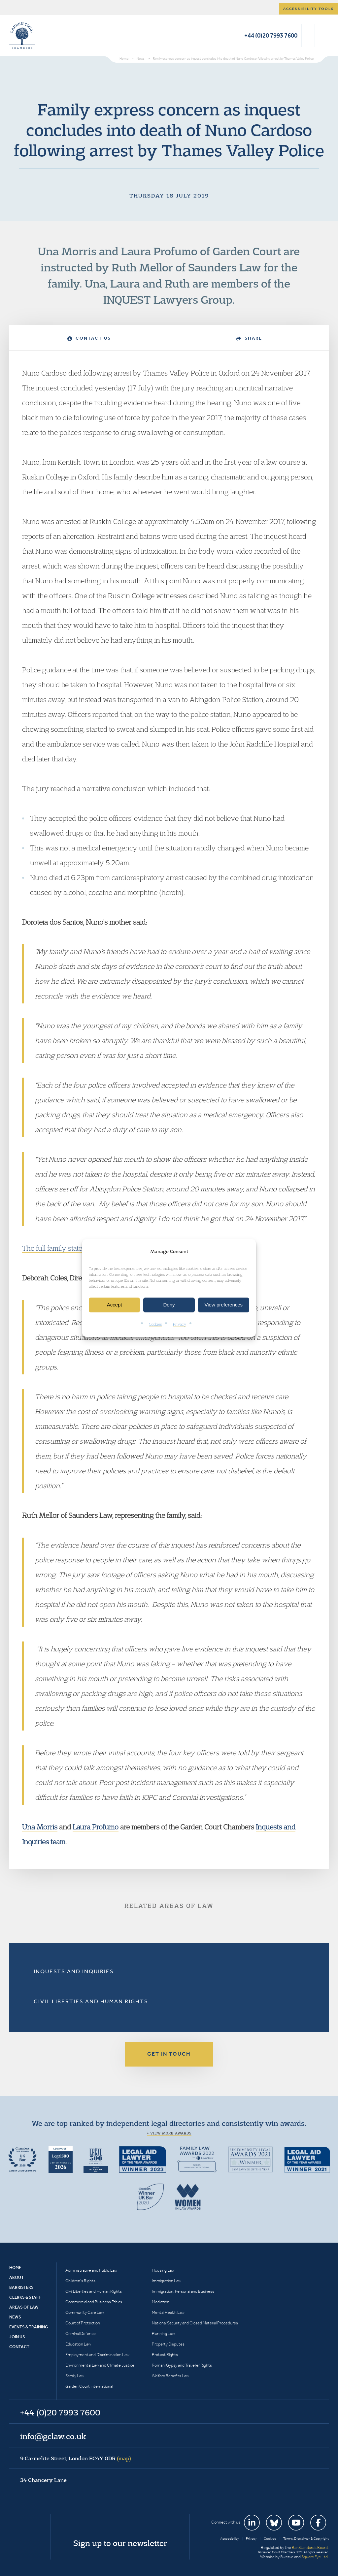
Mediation (160, 2301)
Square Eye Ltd (314, 2556)
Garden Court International (89, 2386)
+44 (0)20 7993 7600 (270, 35)
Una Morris (67, 251)
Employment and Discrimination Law (97, 2354)
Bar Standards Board (310, 2547)
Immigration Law (166, 2280)
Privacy (179, 1324)
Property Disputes (168, 2344)
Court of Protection (82, 2322)
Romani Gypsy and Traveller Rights (182, 2365)
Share (249, 338)
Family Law (74, 2375)
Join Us (17, 2336)
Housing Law (163, 2270)
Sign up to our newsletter (120, 2543)
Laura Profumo (159, 251)
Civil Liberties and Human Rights (91, 2001)
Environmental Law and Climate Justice (99, 2365)
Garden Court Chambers (22, 35)
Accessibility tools (308, 9)
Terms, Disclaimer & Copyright (306, 2538)
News (15, 2317)
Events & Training (28, 2326)
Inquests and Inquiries (74, 1971)
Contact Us (89, 338)
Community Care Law (84, 2312)
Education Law (78, 2344)
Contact (19, 2346)
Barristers (21, 2287)
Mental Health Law (168, 2312)
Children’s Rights (80, 2280)
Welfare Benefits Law (170, 2375)
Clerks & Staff (25, 2297)
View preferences (224, 1305)
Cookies (155, 1324)
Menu (323, 36)
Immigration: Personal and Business (183, 2291)
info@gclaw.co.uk (53, 2436)
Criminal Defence (80, 2333)
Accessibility (229, 2538)
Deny (169, 1305)
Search (308, 36)
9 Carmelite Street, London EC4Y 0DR (75, 2458)
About (16, 2277)
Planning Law (163, 2333)
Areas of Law (24, 2307)
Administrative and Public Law (91, 2270)
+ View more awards (169, 2133)
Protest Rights (165, 2354)
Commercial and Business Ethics (93, 2301)
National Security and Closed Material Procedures (195, 2322)
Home (15, 2267)
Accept (114, 1305)
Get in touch (169, 2054)
